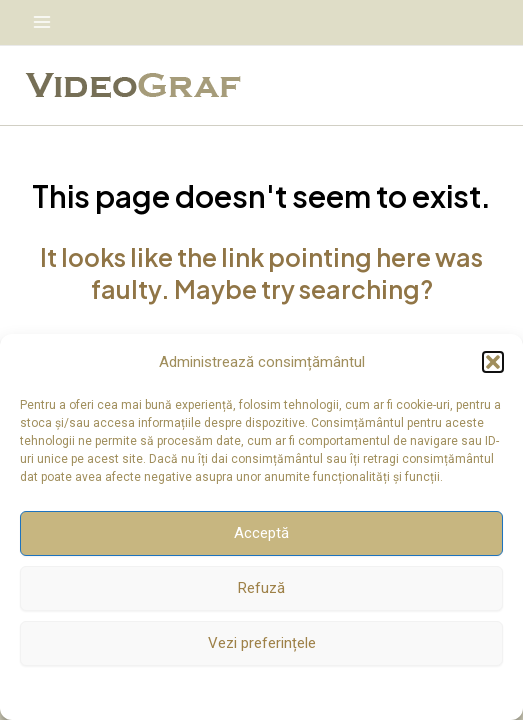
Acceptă (261, 533)
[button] (493, 362)
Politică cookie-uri (252, 691)
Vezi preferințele (262, 643)
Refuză (261, 588)
